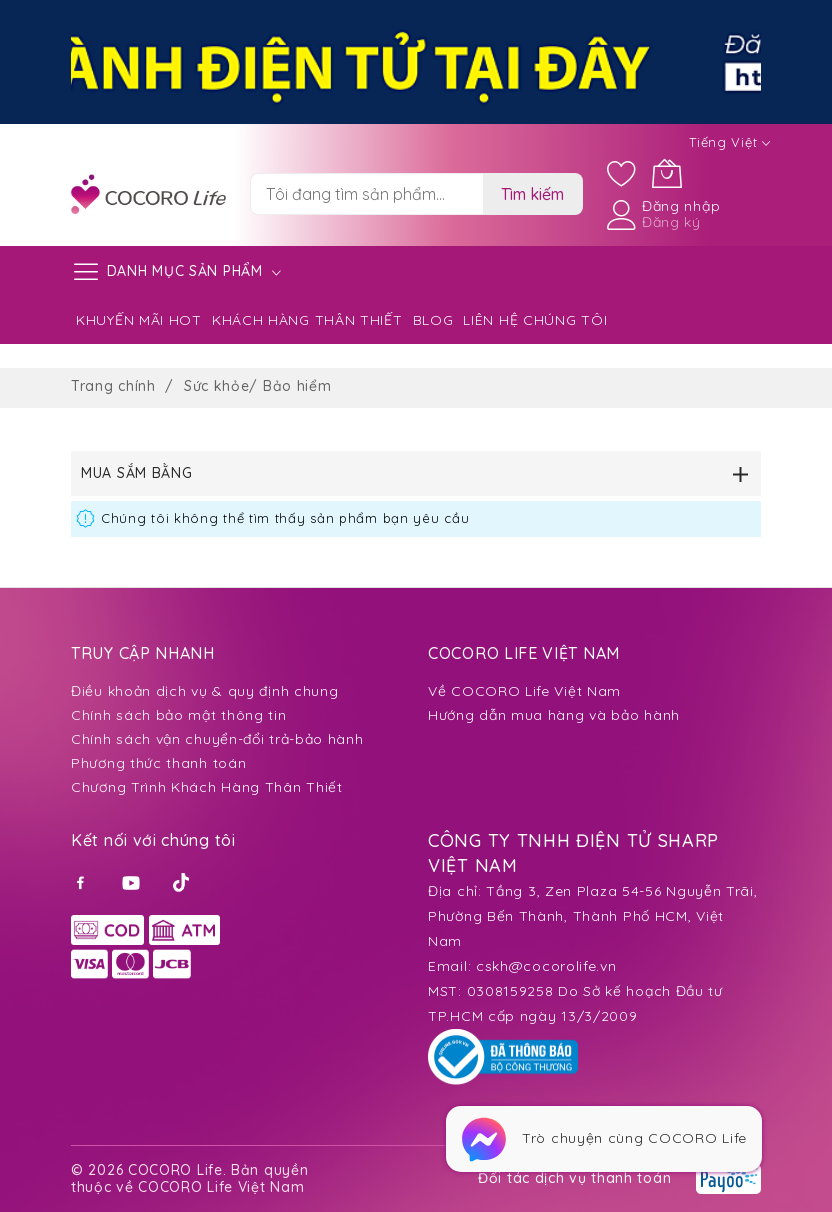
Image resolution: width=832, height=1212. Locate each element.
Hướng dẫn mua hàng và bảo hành (554, 715)
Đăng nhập (681, 206)
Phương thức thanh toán (158, 763)
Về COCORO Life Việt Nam (524, 691)
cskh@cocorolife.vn (546, 966)
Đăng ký (671, 222)
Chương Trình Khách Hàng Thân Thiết (207, 787)
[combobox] (366, 194)
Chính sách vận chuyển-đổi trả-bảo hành (217, 739)
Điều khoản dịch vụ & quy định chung (205, 691)
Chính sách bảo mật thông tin (179, 715)
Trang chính (115, 386)
